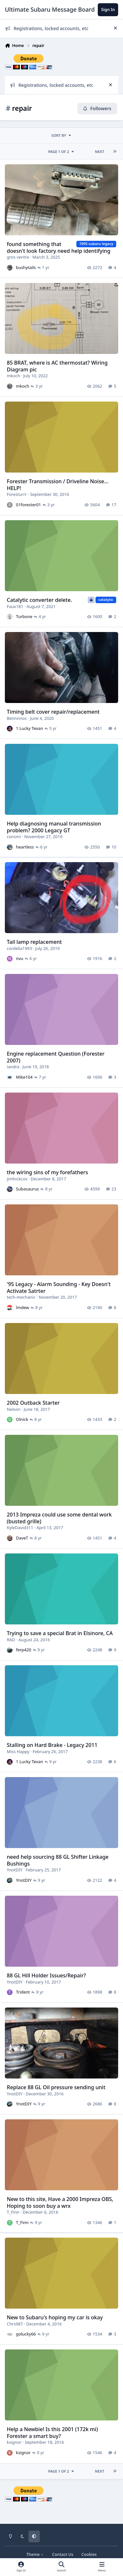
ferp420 (23, 1650)
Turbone (24, 616)
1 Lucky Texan (29, 728)
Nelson (13, 1409)
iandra (13, 1067)
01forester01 (28, 505)
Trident (23, 1992)
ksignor (14, 2442)
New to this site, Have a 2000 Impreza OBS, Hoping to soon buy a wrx (60, 2202)
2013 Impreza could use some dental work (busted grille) (59, 1518)
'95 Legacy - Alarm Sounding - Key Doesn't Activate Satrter (59, 1287)
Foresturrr (17, 495)
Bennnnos (17, 718)
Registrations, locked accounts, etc (47, 28)
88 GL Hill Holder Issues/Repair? (46, 1975)
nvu (19, 959)
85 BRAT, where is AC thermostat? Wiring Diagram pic (57, 366)
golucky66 (26, 2334)
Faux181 (15, 606)
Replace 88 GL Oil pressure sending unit (56, 2087)
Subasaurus (27, 1189)
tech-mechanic (21, 1297)
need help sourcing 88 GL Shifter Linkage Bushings (57, 1860)
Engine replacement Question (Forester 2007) (56, 1057)
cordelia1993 (19, 948)
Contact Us (62, 2554)
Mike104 (24, 1077)
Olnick (22, 1420)
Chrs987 (15, 2324)
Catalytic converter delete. (39, 599)
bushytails (26, 268)
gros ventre (18, 257)
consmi (14, 836)
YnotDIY (14, 1870)
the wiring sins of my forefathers (47, 1172)
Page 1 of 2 (61, 151)
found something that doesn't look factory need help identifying (58, 247)
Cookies (89, 2554)
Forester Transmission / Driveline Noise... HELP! (57, 485)
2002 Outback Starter (33, 1402)
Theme (35, 2554)
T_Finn (13, 2212)
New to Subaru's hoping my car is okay (55, 2317)
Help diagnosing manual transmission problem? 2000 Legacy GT (54, 827)
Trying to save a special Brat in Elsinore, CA (60, 1633)
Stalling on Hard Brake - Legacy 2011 (52, 1745)
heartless (25, 847)
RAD (11, 1640)
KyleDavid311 (20, 1528)
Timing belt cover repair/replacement (53, 711)
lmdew (22, 1308)
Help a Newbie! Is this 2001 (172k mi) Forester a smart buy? (52, 2433)
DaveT (22, 1538)
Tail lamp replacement (34, 941)
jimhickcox (17, 1179)
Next (99, 151)
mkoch (13, 376)
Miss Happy (18, 1751)
